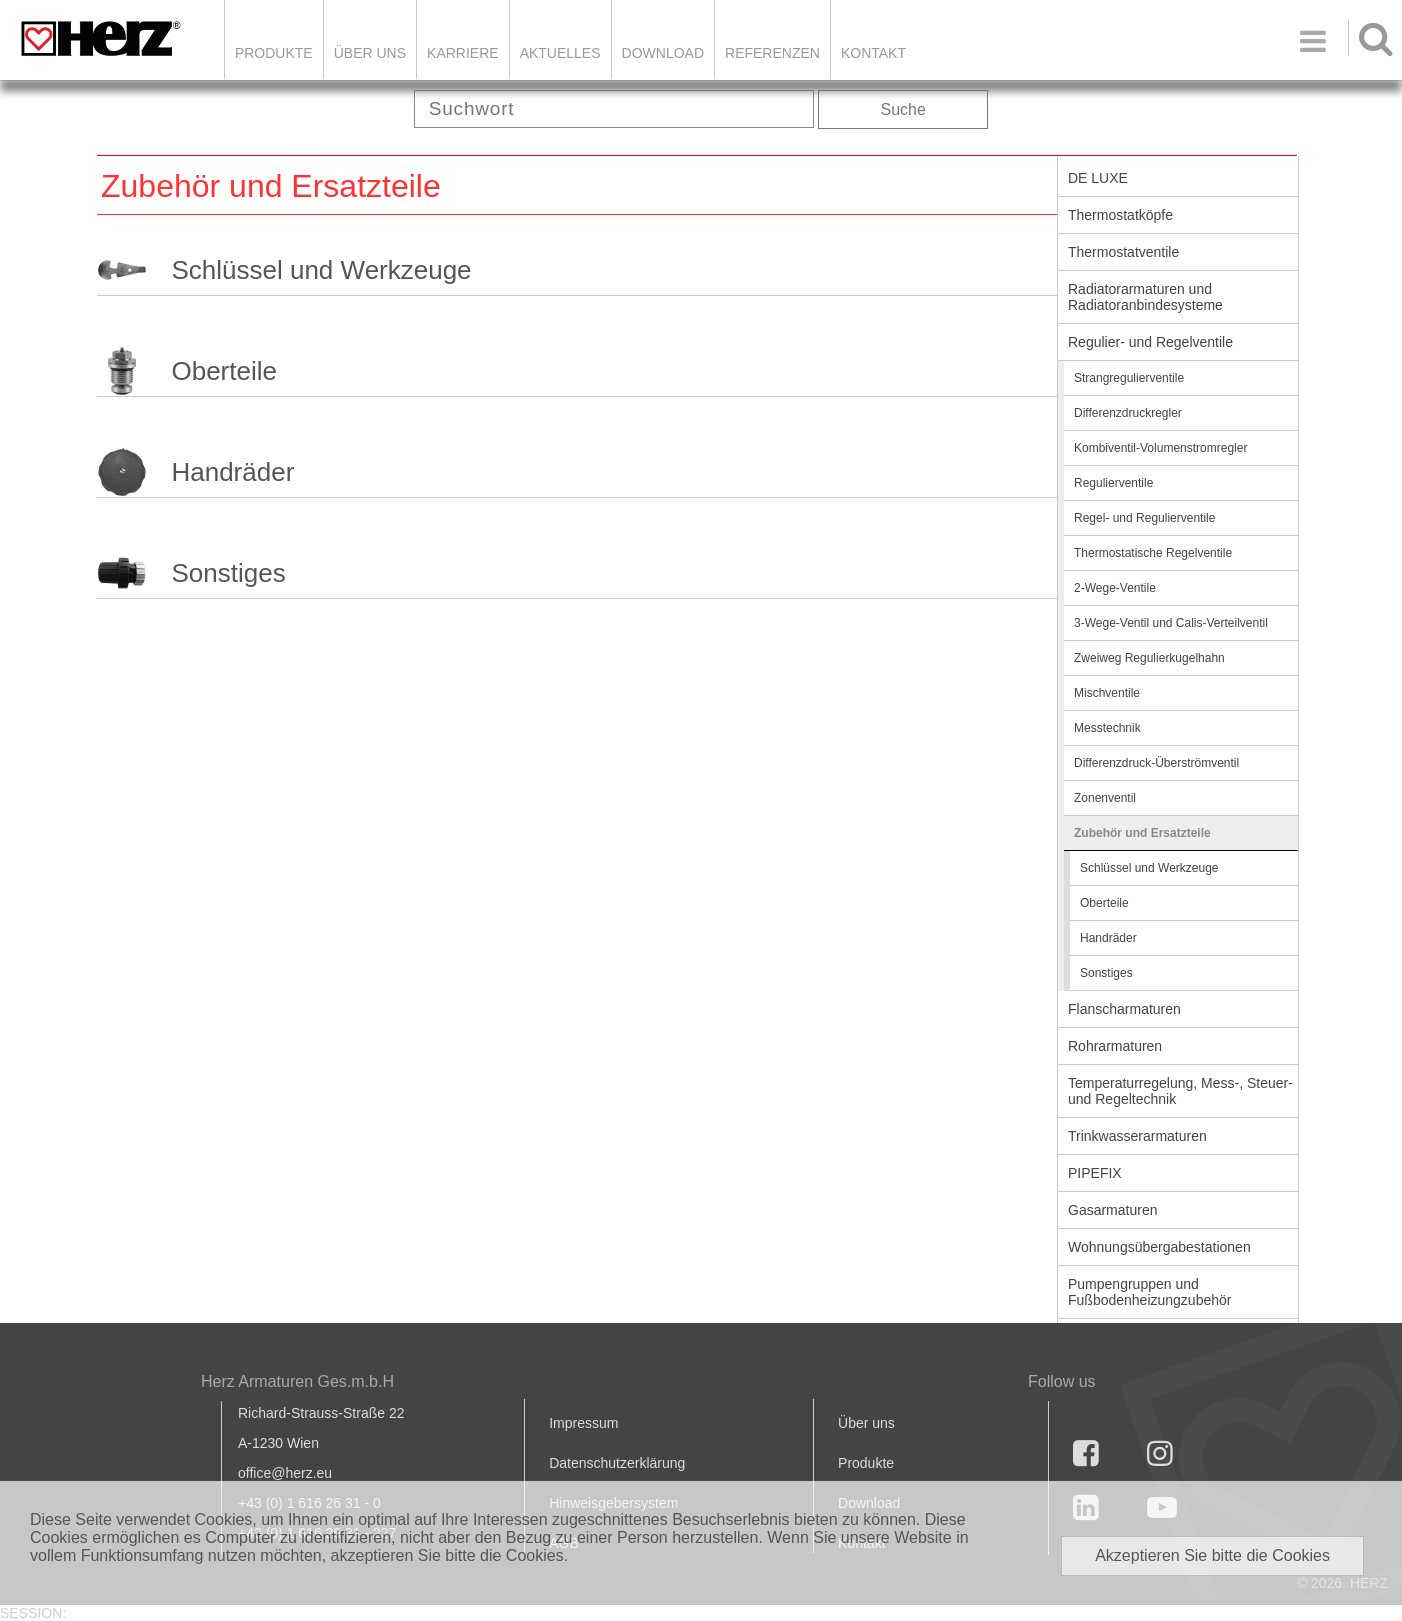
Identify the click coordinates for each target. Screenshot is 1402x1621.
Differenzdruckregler (1128, 413)
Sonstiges (228, 573)
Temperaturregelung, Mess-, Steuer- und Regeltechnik (1180, 1091)
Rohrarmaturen (1115, 1046)
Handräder (232, 472)
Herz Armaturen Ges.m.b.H (297, 1381)
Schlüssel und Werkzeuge (321, 270)
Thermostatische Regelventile (1153, 553)
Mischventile (1107, 693)
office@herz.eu (285, 1473)
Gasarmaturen (1112, 1210)
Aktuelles (560, 53)
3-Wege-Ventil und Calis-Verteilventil (1171, 623)
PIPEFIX (1095, 1173)
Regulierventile (1113, 483)
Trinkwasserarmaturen (1137, 1136)
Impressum (583, 1423)
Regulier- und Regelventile (1150, 342)
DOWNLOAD (663, 53)
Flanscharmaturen (1124, 1009)
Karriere (463, 53)
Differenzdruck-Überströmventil (1156, 763)
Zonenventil (1105, 798)
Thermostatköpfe (1120, 215)
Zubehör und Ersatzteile (1142, 833)
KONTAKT (873, 53)
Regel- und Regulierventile (1144, 518)
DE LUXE (1098, 178)
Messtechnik (1107, 728)
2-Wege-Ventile (1115, 588)
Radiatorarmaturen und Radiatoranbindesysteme (1145, 297)
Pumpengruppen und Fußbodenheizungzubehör (1149, 1292)
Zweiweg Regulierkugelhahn (1149, 658)
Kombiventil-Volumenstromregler (1160, 448)
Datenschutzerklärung (617, 1463)
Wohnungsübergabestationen (1159, 1247)
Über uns (866, 1423)
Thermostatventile (1123, 252)
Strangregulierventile (1129, 378)
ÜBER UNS (370, 53)
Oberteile (224, 371)
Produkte (274, 53)
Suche (903, 109)
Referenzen (772, 53)
